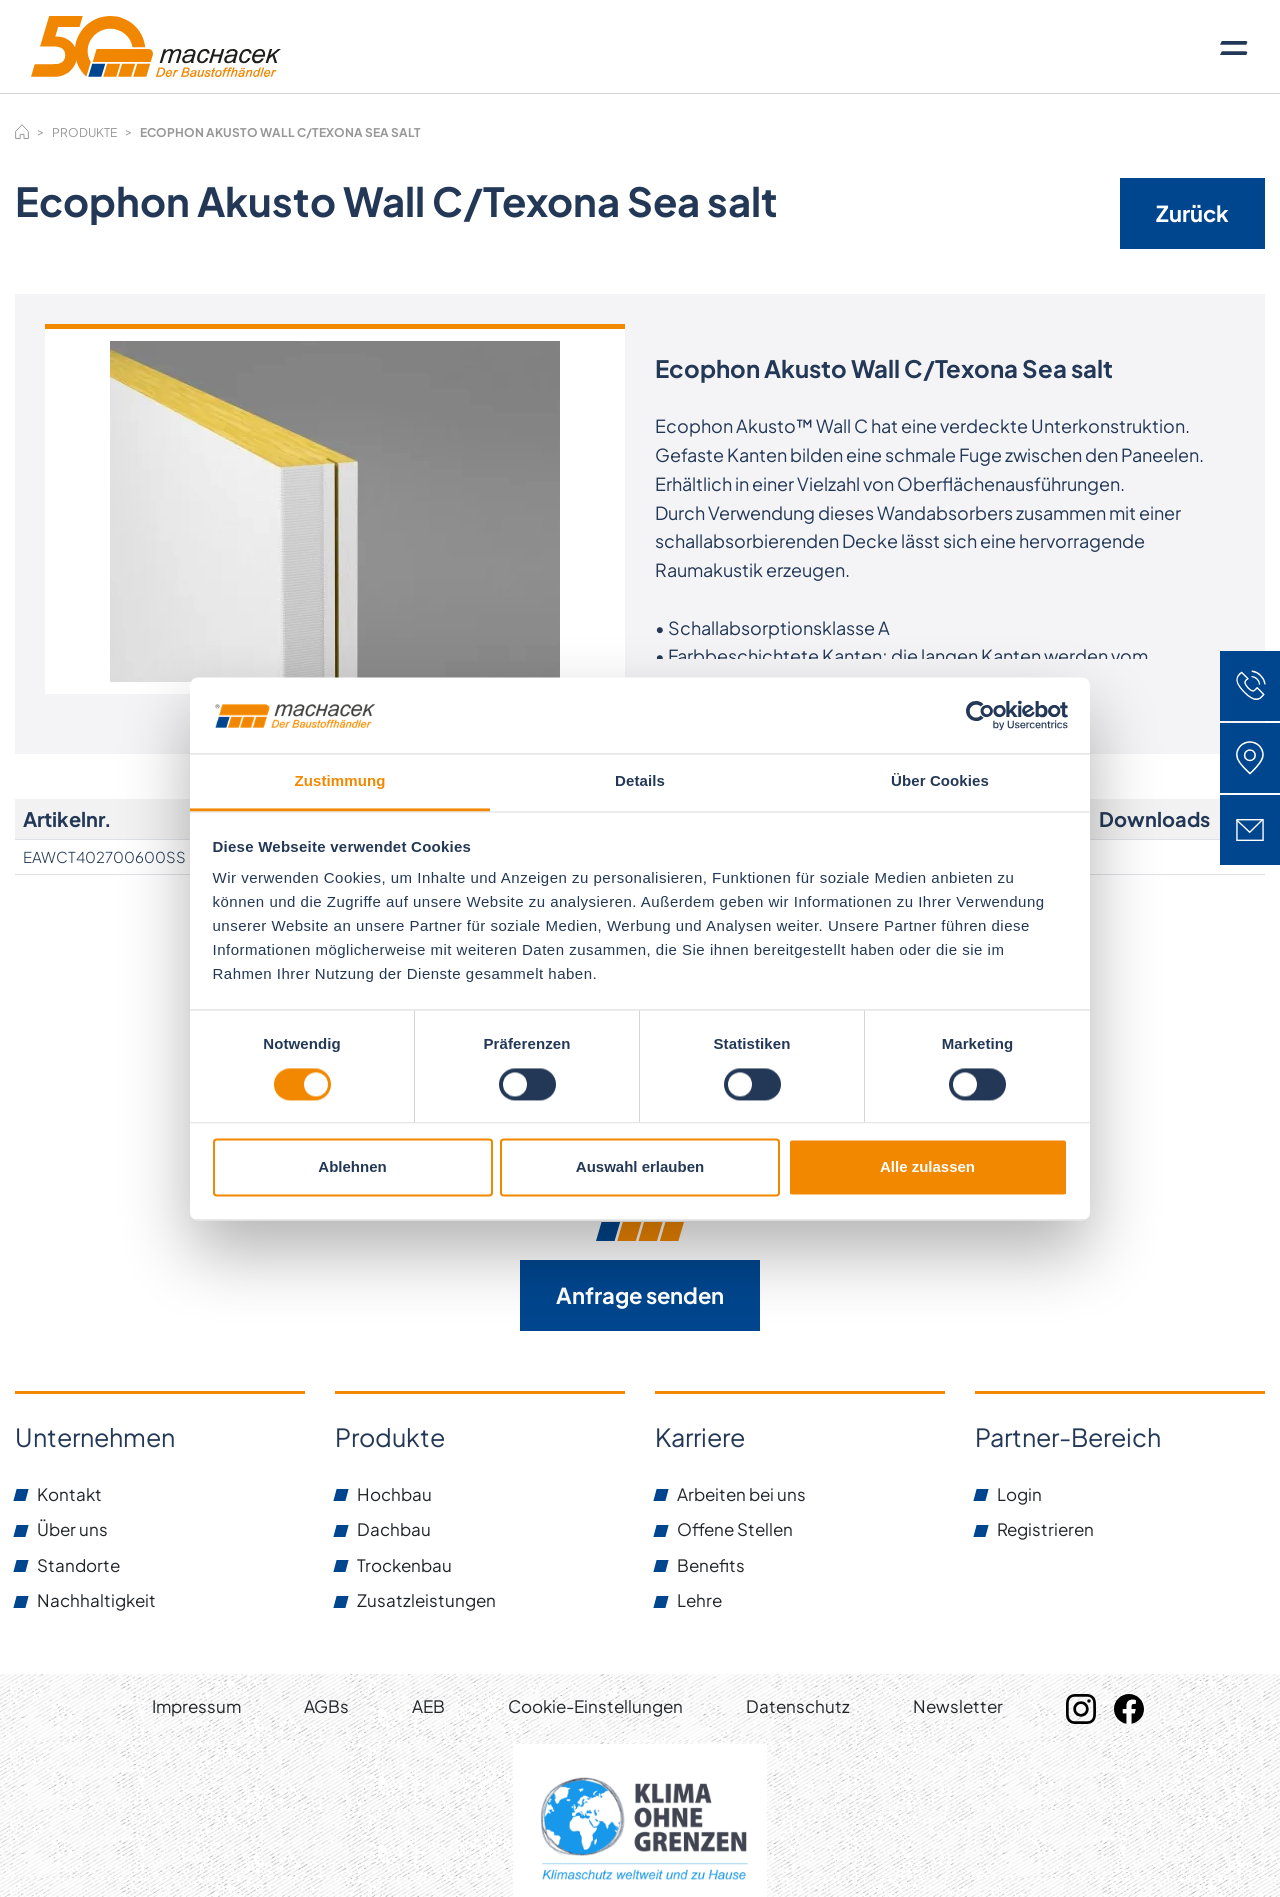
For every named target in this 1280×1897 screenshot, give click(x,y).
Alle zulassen (927, 1167)
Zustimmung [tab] (340, 781)
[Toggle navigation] (1234, 47)
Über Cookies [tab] (940, 781)
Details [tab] (640, 781)
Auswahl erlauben (640, 1167)
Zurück (1192, 213)
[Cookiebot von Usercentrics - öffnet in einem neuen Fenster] (980, 715)
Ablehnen (352, 1167)
